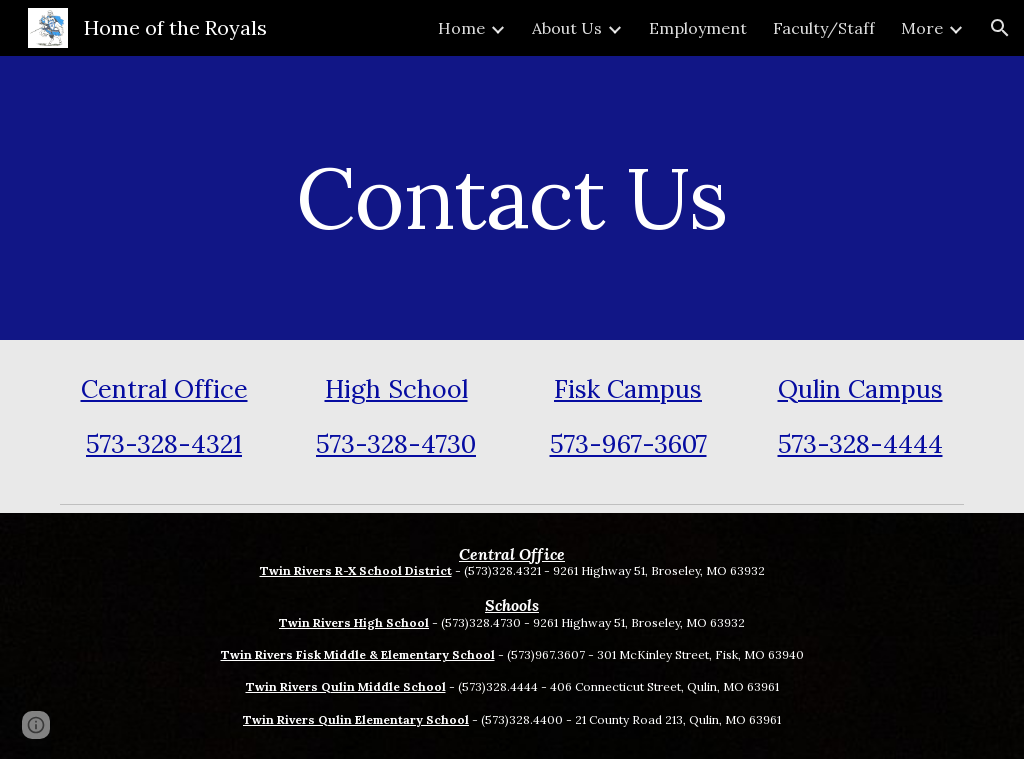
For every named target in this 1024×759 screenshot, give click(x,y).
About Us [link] (567, 28)
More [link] (922, 28)
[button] (1000, 28)
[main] (511, 197)
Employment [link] (698, 28)
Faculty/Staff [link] (824, 28)
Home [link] (461, 28)
